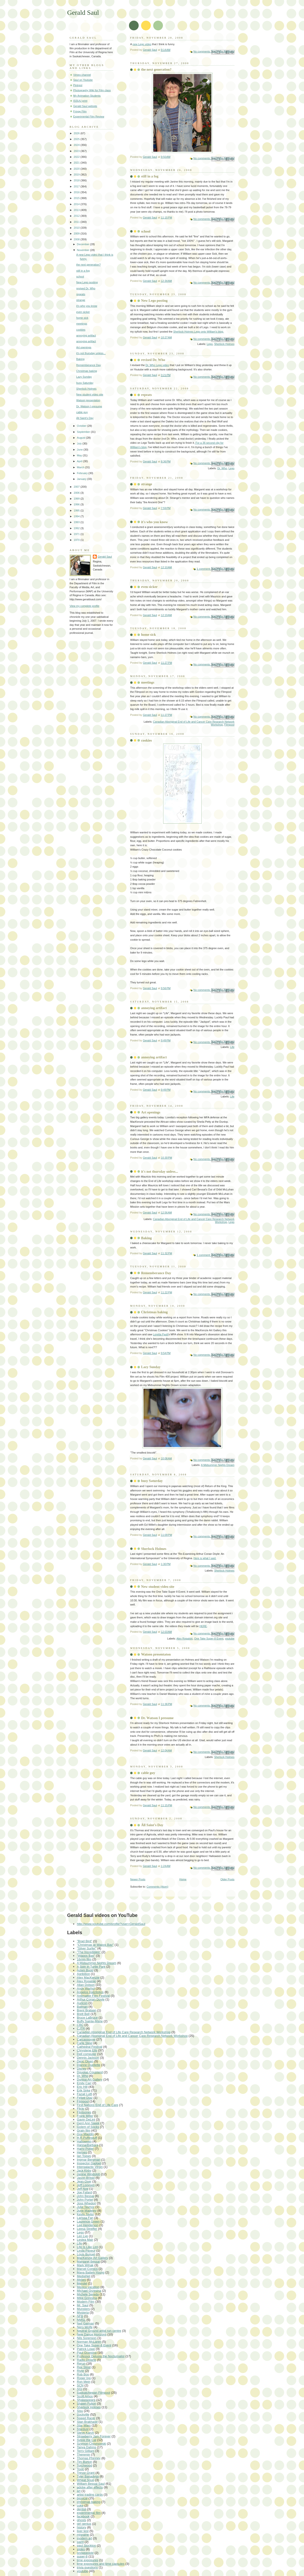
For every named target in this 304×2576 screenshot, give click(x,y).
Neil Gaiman (85, 2323)
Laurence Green (88, 2221)
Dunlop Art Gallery (90, 2079)
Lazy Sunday (150, 1367)
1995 (77, 510)
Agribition (83, 1974)
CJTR (81, 2028)
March (81, 467)
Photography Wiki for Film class (92, 90)
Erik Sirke (83, 2090)
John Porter (85, 2199)
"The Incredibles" (89, 1952)
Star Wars (84, 2425)
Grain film (83, 2130)
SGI (79, 2389)
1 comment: (204, 568)
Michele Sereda (88, 2294)
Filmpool (229, 724)
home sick (148, 634)
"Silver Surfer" (86, 1948)
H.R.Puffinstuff (87, 2138)
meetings (147, 682)
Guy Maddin (85, 2134)
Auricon (82, 2003)
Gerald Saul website (85, 106)
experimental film (89, 2513)
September (84, 431)
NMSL (81, 2320)
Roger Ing (84, 2378)
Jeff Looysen (86, 2185)
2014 (77, 204)
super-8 (82, 2556)
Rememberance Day (156, 1273)
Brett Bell (83, 2014)
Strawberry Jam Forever (94, 2436)
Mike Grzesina (87, 2298)
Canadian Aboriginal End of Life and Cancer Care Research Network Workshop (193, 723)
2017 (77, 186)
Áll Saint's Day (152, 1825)
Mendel (82, 2283)
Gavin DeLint (86, 2119)
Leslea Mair (85, 2239)
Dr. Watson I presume (157, 1718)
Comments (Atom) (157, 1886)
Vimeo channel (82, 74)
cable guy (148, 1773)
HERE (203, 1626)
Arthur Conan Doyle (90, 1999)
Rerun (81, 2363)
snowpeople (85, 2553)
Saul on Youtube (83, 79)
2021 (77, 162)
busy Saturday (152, 1481)
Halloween (84, 2141)
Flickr (80, 2108)
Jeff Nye (82, 2189)
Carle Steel (84, 2043)
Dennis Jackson (88, 2057)
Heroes (82, 2152)
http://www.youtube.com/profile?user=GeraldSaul (111, 1924)
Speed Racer (86, 2418)
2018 (77, 180)
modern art (84, 2538)
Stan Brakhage (87, 2422)
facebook (83, 2516)
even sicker (149, 587)
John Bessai (85, 2196)
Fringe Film (80, 111)
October (82, 425)
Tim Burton (84, 2462)
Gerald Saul (83, 12)
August (81, 437)
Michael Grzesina (89, 2290)
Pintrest (77, 85)
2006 (77, 492)
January (82, 478)
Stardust (82, 2429)
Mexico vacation (88, 2287)
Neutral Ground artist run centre (99, 2331)
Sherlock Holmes (224, 344)
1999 (77, 498)
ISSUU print (80, 100)
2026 (77, 133)
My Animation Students (87, 95)
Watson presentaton (156, 1654)
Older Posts (227, 1879)
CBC (80, 2025)
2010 (77, 227)
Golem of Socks (88, 2127)
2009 (77, 233)
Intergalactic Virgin (90, 2167)
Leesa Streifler (87, 2229)
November (83, 250)
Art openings (150, 1112)
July (79, 443)
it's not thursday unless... (159, 1171)
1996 (77, 504)
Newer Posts (137, 1879)
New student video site (157, 1587)
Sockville (83, 2414)
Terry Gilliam (85, 2451)
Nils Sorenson (86, 2338)
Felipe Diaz (85, 2097)
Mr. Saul (82, 2305)
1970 (77, 539)
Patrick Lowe (86, 2349)
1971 (77, 534)
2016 (77, 192)
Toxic (80, 2469)
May (80, 455)
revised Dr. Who (153, 360)
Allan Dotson (86, 1985)
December (83, 244)
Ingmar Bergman (88, 2159)
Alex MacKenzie (88, 1977)
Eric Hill (82, 2087)
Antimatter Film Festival (93, 1996)
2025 (77, 139)
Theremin (83, 2454)
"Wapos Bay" (86, 1955)
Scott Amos (85, 2396)
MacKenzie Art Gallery (92, 2258)
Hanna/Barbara (87, 2145)
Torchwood (84, 2465)
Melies (81, 2280)
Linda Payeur (86, 2250)
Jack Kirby (84, 2170)
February (82, 473)
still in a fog (149, 176)
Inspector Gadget (89, 2163)
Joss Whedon (86, 2203)
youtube (229, 1638)
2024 (77, 144)
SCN (80, 2385)
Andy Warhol (86, 1988)
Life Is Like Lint (87, 2247)
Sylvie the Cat (86, 2440)
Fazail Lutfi (84, 2094)
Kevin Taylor (85, 2214)
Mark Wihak (85, 2265)
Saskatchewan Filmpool (93, 2392)
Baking (146, 1238)
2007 (77, 486)
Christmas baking (154, 1312)
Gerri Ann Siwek (88, 2123)
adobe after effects (90, 2487)
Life (232, 1046)
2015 (77, 198)
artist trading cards (90, 2494)
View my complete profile (84, 605)
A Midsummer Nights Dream (217, 1465)
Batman (82, 2006)
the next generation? (156, 69)
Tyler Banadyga (88, 2476)
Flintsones (84, 2112)
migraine (83, 2534)
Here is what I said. (204, 1558)
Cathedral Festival (89, 2047)
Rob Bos (83, 2374)
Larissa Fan (85, 2218)
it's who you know (154, 522)
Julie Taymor (86, 2207)
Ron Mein (83, 2382)
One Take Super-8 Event (209, 1638)
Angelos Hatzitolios (90, 1992)
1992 (77, 528)
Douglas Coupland (90, 2072)
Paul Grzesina (87, 2352)
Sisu (80, 2411)
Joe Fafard (84, 2192)
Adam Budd (85, 1970)
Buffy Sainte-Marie (90, 2021)
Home (182, 1879)
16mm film (84, 1959)
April (80, 461)
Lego (210, 344)
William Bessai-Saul (91, 2483)
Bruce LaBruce (87, 2017)
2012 (77, 215)
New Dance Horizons (91, 2334)
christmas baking (89, 2502)
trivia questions (87, 2567)
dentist (81, 2509)
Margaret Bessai (88, 2261)
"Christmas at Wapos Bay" (95, 1945)
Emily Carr (84, 2083)
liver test (82, 2531)
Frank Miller (85, 2116)
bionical (82, 2498)
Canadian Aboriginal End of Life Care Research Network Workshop (123, 2032)
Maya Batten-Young (90, 2272)
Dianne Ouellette (88, 2065)
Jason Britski (86, 2178)
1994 (77, 516)
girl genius (84, 2524)
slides (81, 2549)
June (80, 449)
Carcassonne (86, 2039)
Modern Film (85, 2301)
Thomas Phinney (89, 2458)
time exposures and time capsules (101, 2564)
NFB (80, 2316)
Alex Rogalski (184, 1638)
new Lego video (142, 44)
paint (80, 2542)
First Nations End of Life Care (97, 2105)
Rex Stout (84, 2367)
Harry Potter (85, 2148)
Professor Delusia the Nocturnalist (101, 2356)
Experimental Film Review (88, 116)
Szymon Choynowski (91, 2443)
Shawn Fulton (86, 2403)
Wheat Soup (85, 2480)
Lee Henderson (87, 2225)
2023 (77, 151)
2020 (77, 168)
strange (146, 484)
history (81, 2527)
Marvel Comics (87, 2269)
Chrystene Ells (87, 2050)
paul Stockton (86, 2545)
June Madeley (86, 2210)
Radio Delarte (86, 2360)
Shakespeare (86, 2400)
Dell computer (86, 2054)
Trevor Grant (86, 2473)
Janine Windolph (88, 2174)
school (145, 231)
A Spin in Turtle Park (91, 1966)
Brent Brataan (86, 2010)
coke (80, 2505)
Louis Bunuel (86, 2254)
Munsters (83, 2309)
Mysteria (83, 2312)
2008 (77, 239)
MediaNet (83, 2276)
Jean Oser (84, 2181)
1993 (77, 522)
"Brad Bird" (84, 1941)
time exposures (87, 2560)
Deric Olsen (85, 2061)
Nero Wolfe (85, 2327)
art (78, 2491)
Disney (82, 2068)
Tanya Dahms (86, 2447)
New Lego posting (154, 300)
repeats (146, 395)
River (80, 2371)
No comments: (202, 51)
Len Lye (82, 2236)
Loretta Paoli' (160, 1334)
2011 (77, 221)
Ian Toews (84, 2156)
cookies (146, 740)
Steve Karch (85, 2432)
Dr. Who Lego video (157, 365)
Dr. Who (222, 468)
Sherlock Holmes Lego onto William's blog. (198, 331)
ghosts (81, 2520)
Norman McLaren (89, 2341)
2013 (77, 210)
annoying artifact (154, 1008)
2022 (77, 156)
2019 (77, 174)
